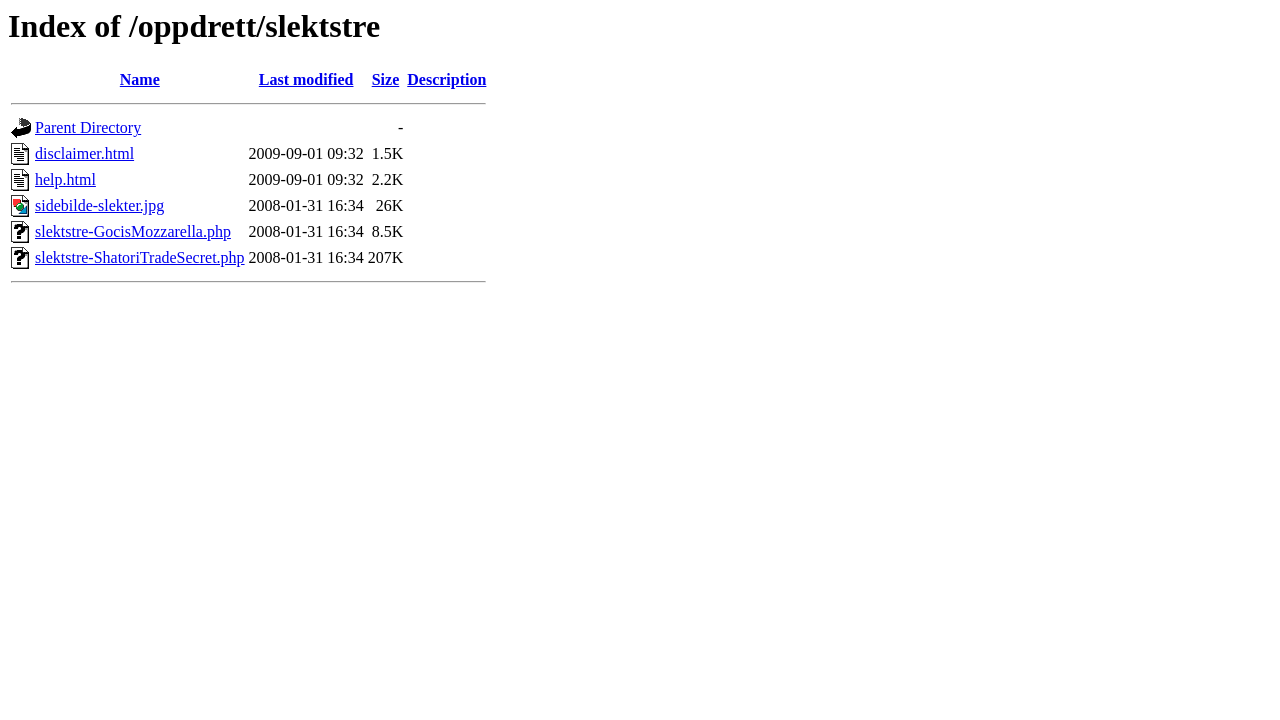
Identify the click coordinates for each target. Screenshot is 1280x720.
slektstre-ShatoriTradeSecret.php (140, 257)
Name (140, 79)
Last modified (306, 79)
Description (446, 79)
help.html (65, 179)
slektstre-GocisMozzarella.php (133, 231)
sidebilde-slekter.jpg (99, 205)
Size (386, 79)
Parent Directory (88, 127)
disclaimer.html (84, 153)
